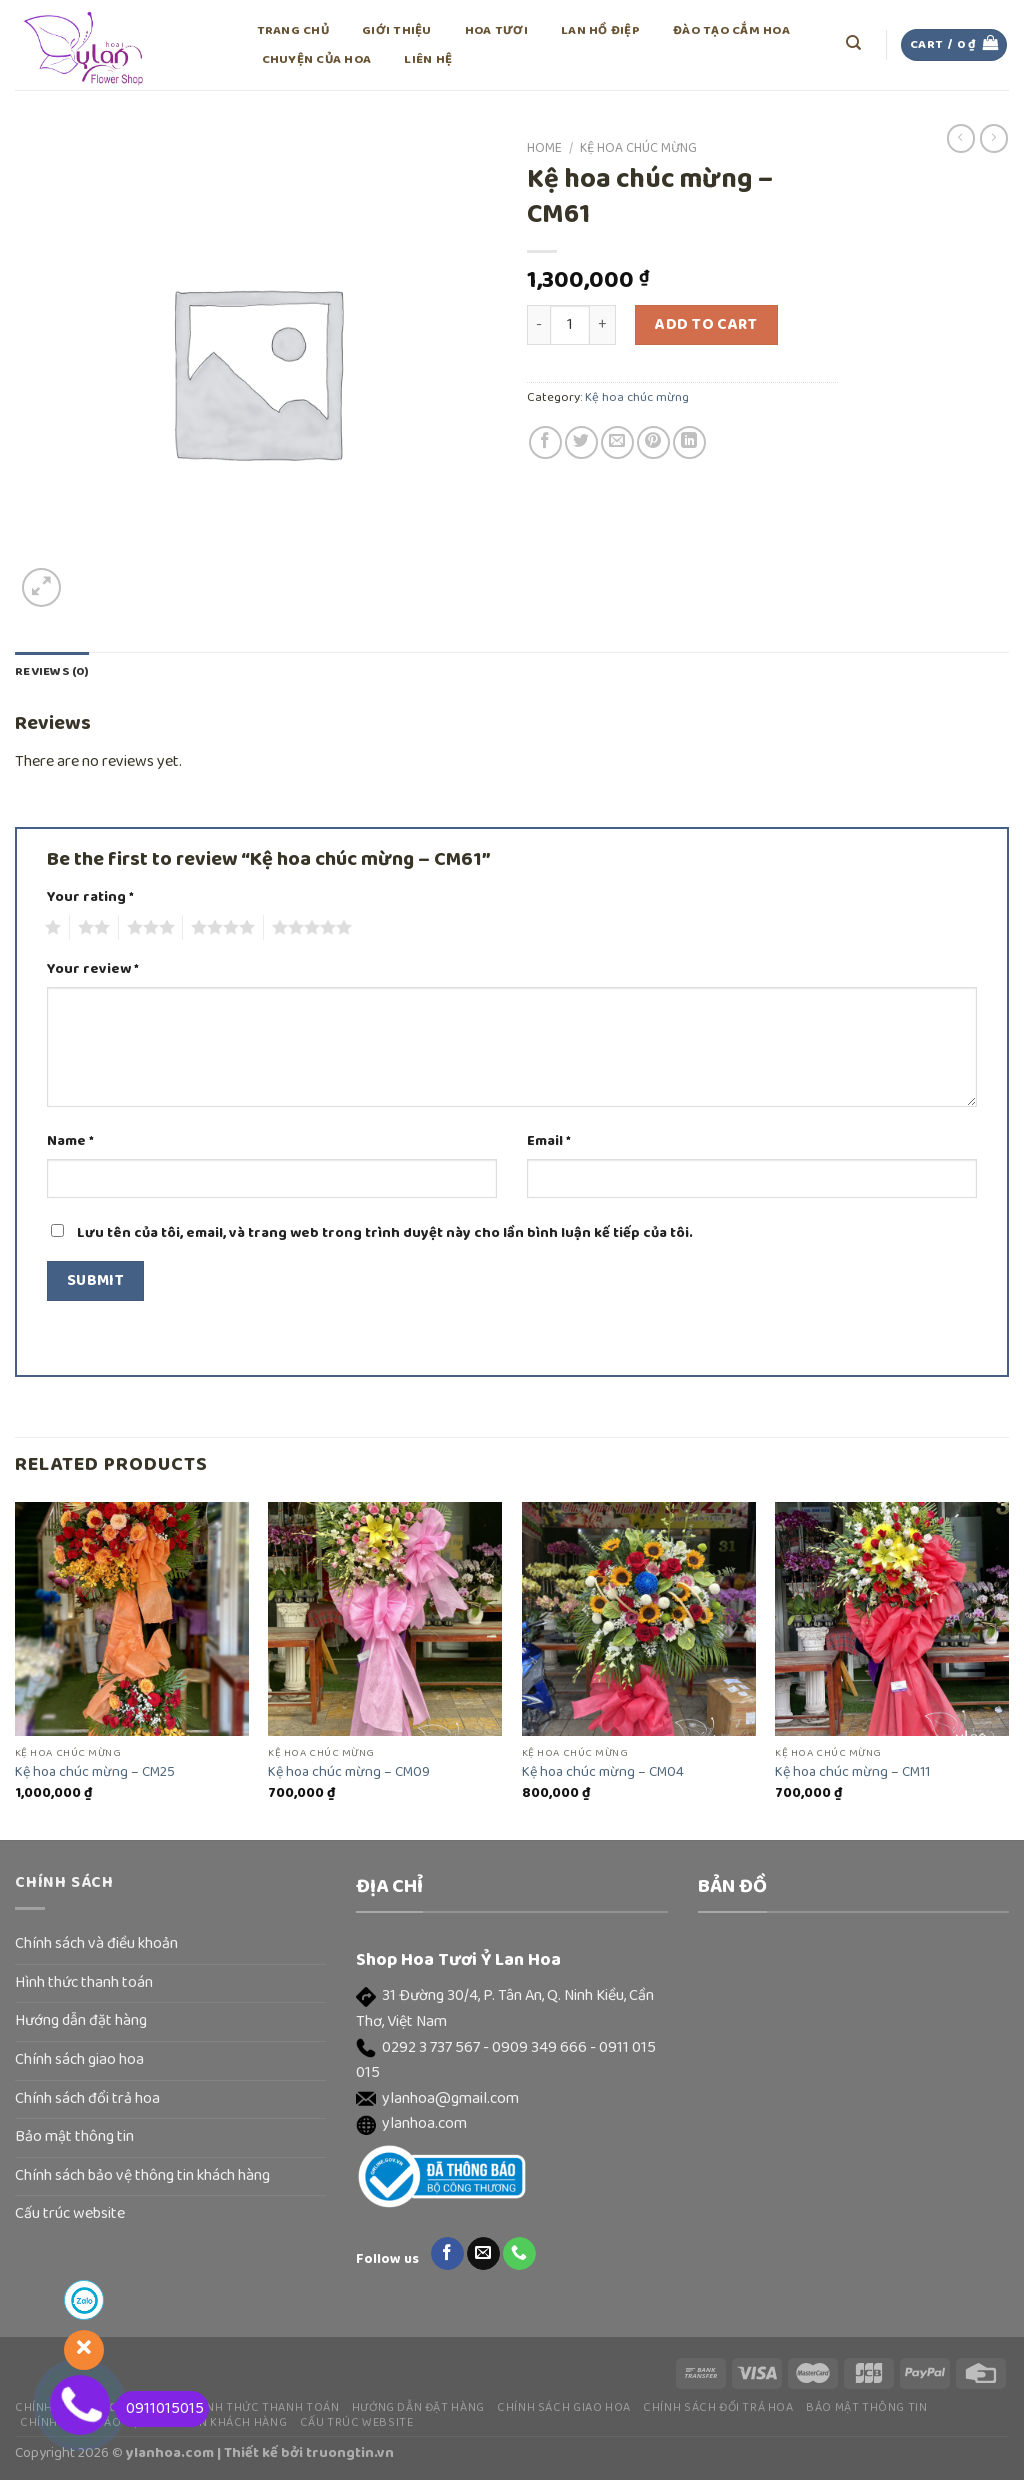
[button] (511, 2009)
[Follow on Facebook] (447, 2254)
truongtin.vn (350, 2453)
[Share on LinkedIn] (689, 442)
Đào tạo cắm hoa (731, 30)
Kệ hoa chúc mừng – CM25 (95, 1772)
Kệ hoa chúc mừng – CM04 (603, 1772)
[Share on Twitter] (581, 442)
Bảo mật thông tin (74, 2137)
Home (544, 148)
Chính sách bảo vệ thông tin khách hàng (142, 2176)
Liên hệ (428, 59)
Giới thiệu (397, 30)
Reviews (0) (52, 671)
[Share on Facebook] (545, 442)
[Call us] (519, 2254)
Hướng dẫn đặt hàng (81, 2021)
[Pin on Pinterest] (653, 442)
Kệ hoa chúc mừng (638, 148)
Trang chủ (293, 30)
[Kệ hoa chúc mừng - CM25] (132, 1619)
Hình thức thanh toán (84, 1983)
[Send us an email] (483, 2254)
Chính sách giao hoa (79, 2060)
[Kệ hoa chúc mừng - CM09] (385, 1619)
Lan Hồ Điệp (600, 30)
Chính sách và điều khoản (96, 1944)
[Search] (854, 43)
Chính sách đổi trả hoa (87, 2099)
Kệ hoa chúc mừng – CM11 (852, 1772)
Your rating (90, 897)
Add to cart (706, 325)
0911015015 (159, 2409)
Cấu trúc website (70, 2214)
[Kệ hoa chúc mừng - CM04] (639, 1619)
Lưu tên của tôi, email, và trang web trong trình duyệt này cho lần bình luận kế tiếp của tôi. (385, 1233)
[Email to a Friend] (617, 442)
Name (70, 1141)
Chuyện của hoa (317, 59)
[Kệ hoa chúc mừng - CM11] (892, 1619)
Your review (93, 969)
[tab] (52, 672)
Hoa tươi (496, 30)
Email (549, 1141)
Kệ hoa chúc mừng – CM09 (349, 1772)
